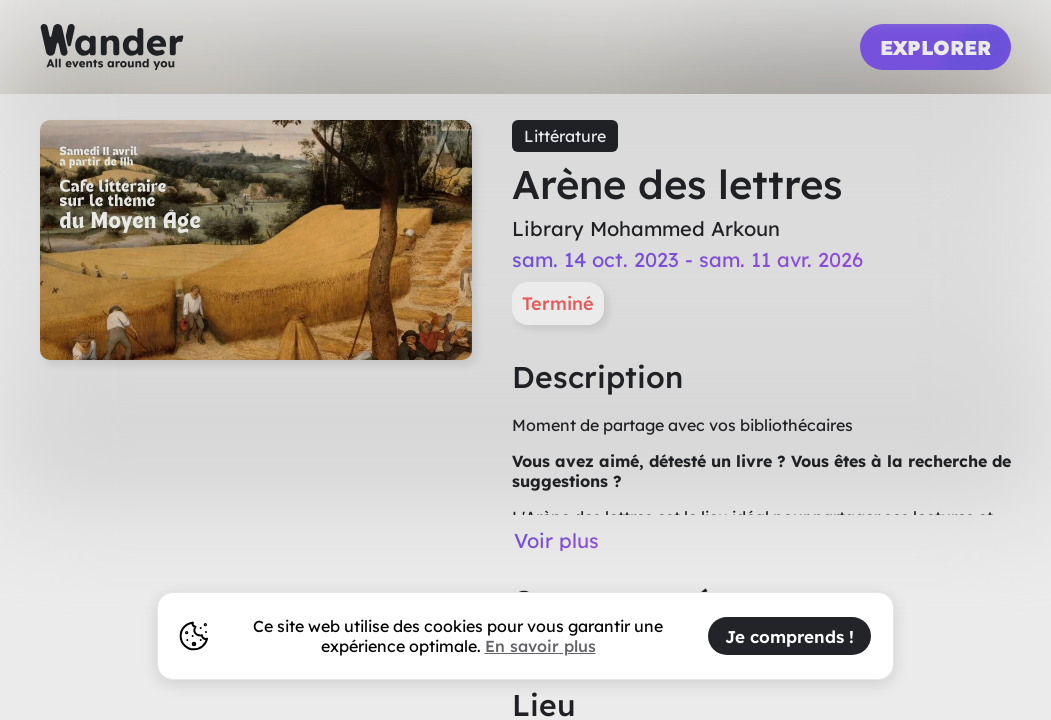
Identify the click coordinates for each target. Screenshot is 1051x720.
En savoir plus (540, 646)
